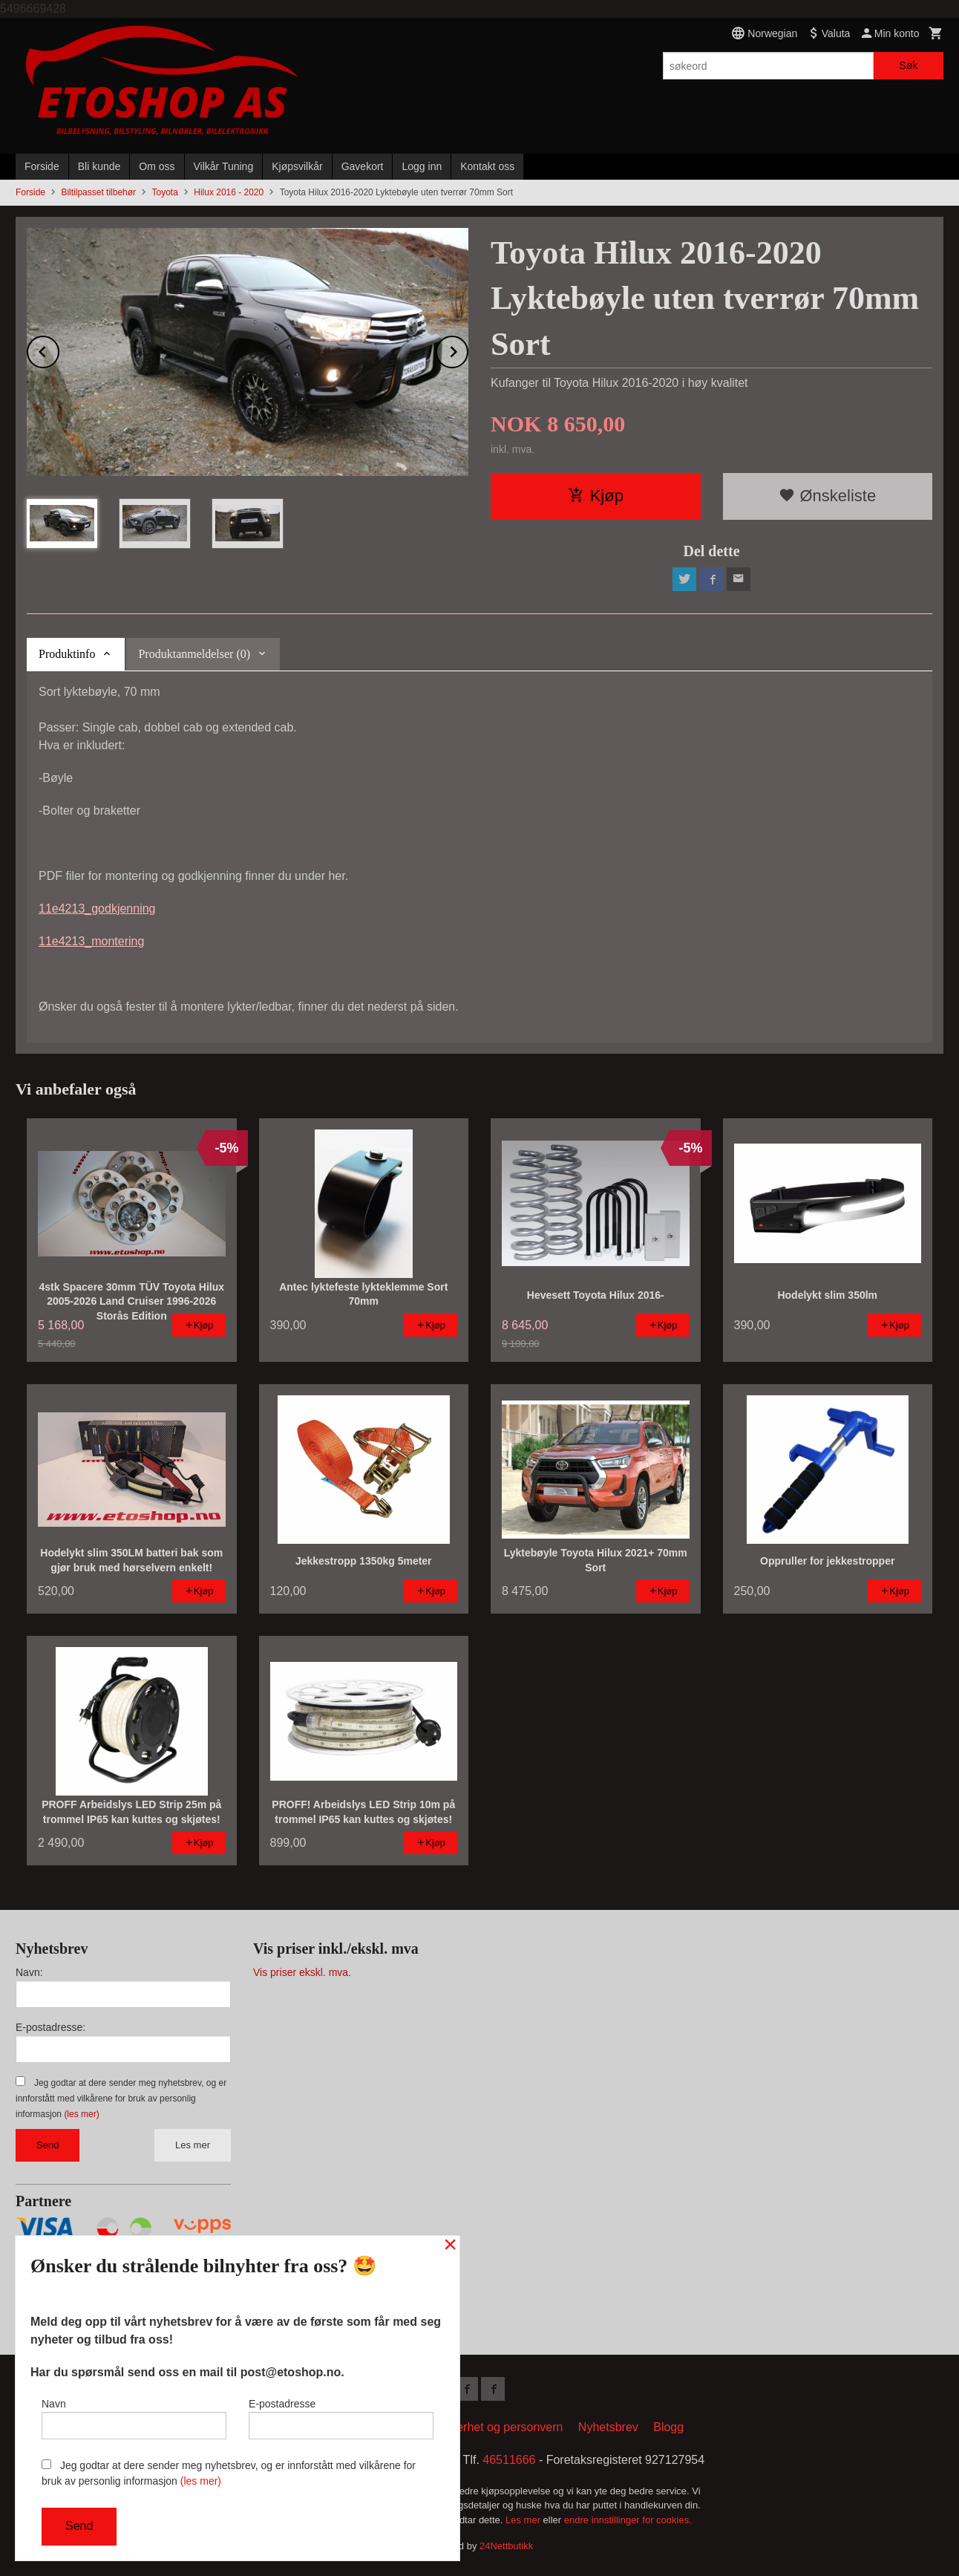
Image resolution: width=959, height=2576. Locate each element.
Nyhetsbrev (608, 2427)
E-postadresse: (50, 2027)
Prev (58, 349)
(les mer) (81, 2114)
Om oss (156, 166)
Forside (41, 166)
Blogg (668, 2427)
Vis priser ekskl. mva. (302, 1972)
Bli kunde (99, 166)
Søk (908, 65)
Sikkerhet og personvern (498, 2427)
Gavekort (362, 166)
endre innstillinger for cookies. (628, 2520)
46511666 (508, 2459)
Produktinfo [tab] (67, 654)
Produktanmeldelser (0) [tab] (194, 654)
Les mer (192, 2145)
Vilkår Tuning (224, 166)
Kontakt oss (487, 166)
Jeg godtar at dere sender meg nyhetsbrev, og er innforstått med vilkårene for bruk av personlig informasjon (121, 2098)
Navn (134, 2418)
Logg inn (422, 166)
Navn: (29, 1972)
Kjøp (595, 495)
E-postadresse (341, 2418)
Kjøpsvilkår (297, 166)
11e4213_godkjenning (97, 908)
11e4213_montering (91, 941)
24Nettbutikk (506, 2545)
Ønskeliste (827, 495)
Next (467, 349)
